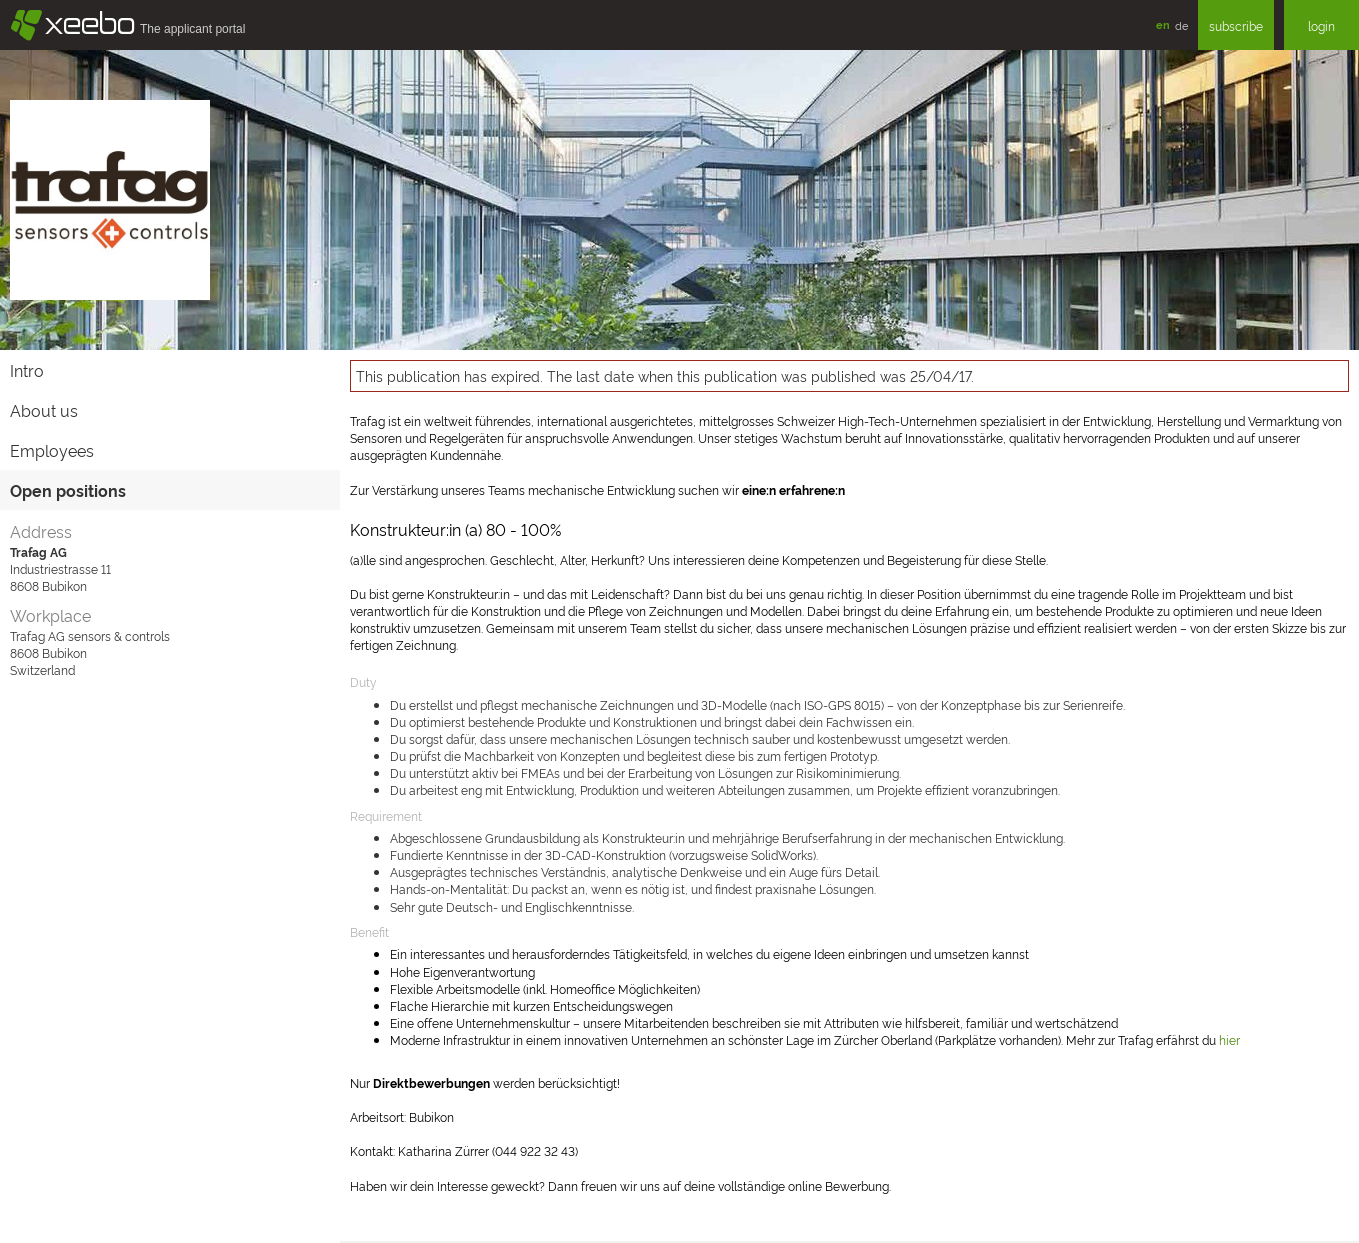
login (1321, 25)
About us (44, 410)
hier (1229, 1039)
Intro (27, 370)
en (1163, 24)
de (1181, 25)
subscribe (1236, 25)
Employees (52, 450)
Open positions (68, 490)
